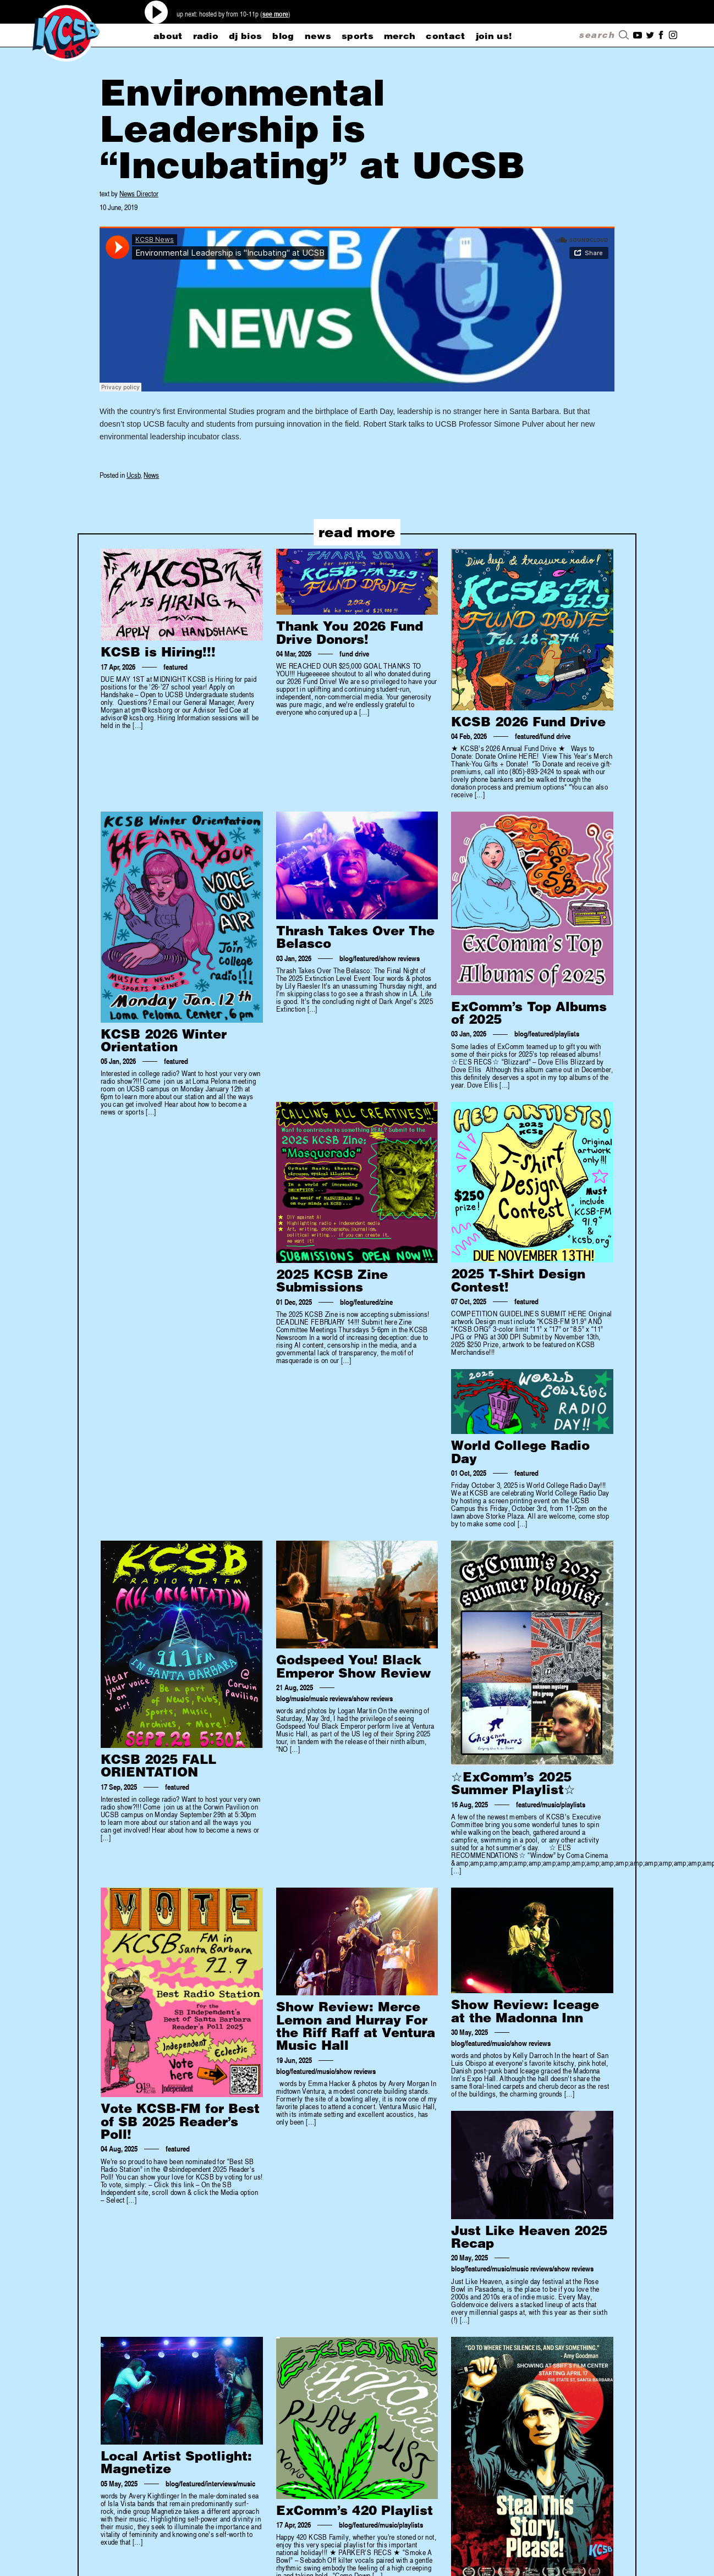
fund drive (354, 654)
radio (206, 35)
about (168, 35)
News (151, 474)
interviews (221, 2484)
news (318, 35)
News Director (138, 193)
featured (175, 667)
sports (358, 35)
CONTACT (445, 35)
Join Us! (494, 35)
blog (283, 35)
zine (387, 1302)
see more (275, 13)
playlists (567, 1034)
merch (400, 35)
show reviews (400, 958)
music (300, 1698)
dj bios (245, 35)
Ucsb (133, 474)
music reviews (330, 1698)
